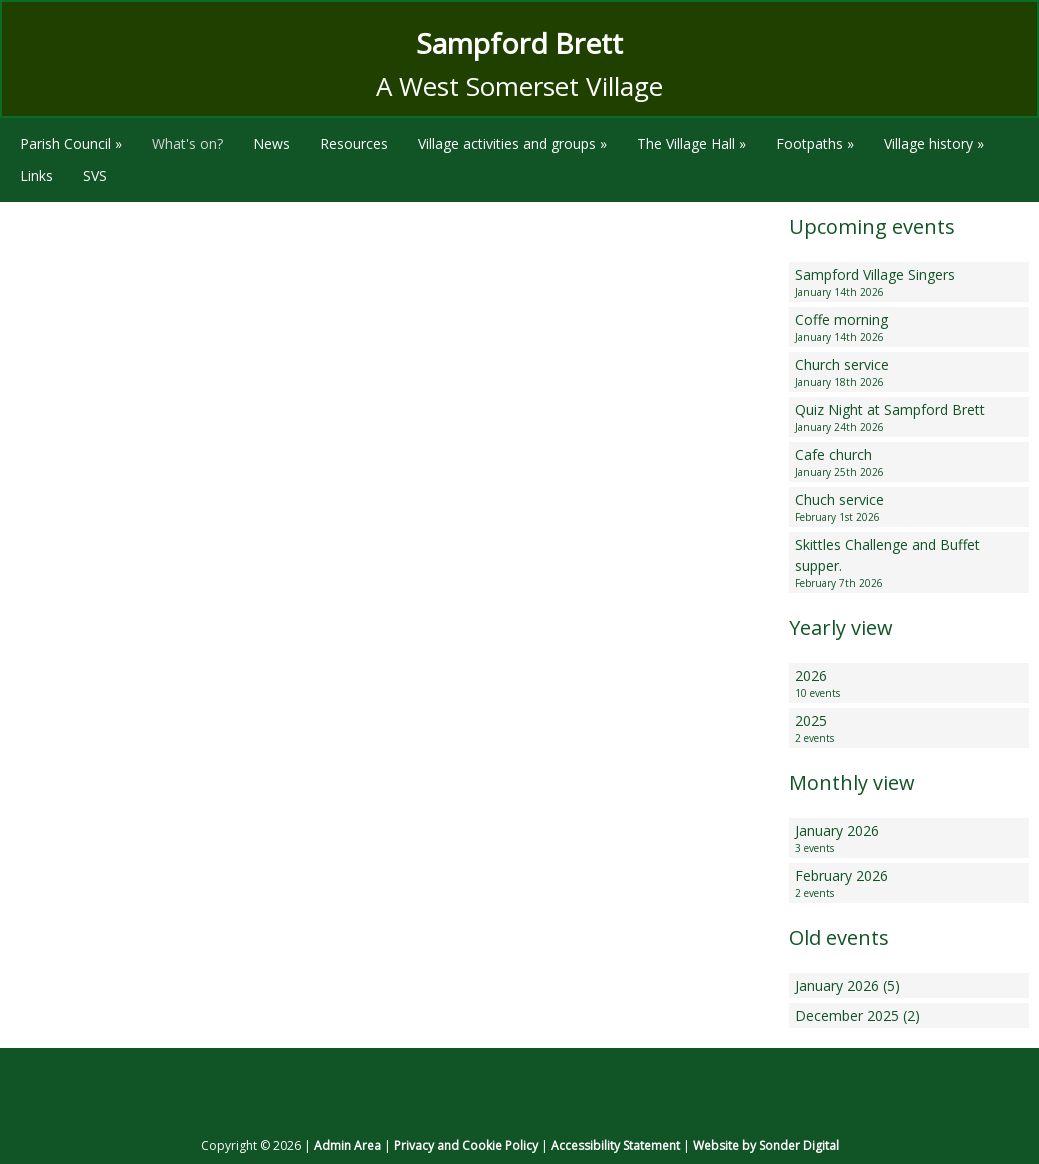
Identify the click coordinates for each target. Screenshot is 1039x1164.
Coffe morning (909, 327)
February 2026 (909, 883)
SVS (95, 175)
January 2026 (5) (847, 985)
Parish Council (71, 143)
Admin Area (347, 1145)
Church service (909, 372)
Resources (354, 143)
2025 (909, 728)
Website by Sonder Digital (766, 1145)
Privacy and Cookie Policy (466, 1145)
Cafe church (909, 462)
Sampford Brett (519, 43)
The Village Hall (691, 143)
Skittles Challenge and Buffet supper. (909, 563)
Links (36, 175)
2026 (909, 683)
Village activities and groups (512, 143)
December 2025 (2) (857, 1015)
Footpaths (815, 143)
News (271, 143)
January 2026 (909, 838)
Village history (934, 143)
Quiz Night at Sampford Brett (909, 417)
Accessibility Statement (615, 1145)
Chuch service (909, 507)
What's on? (187, 143)
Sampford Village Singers (909, 282)
